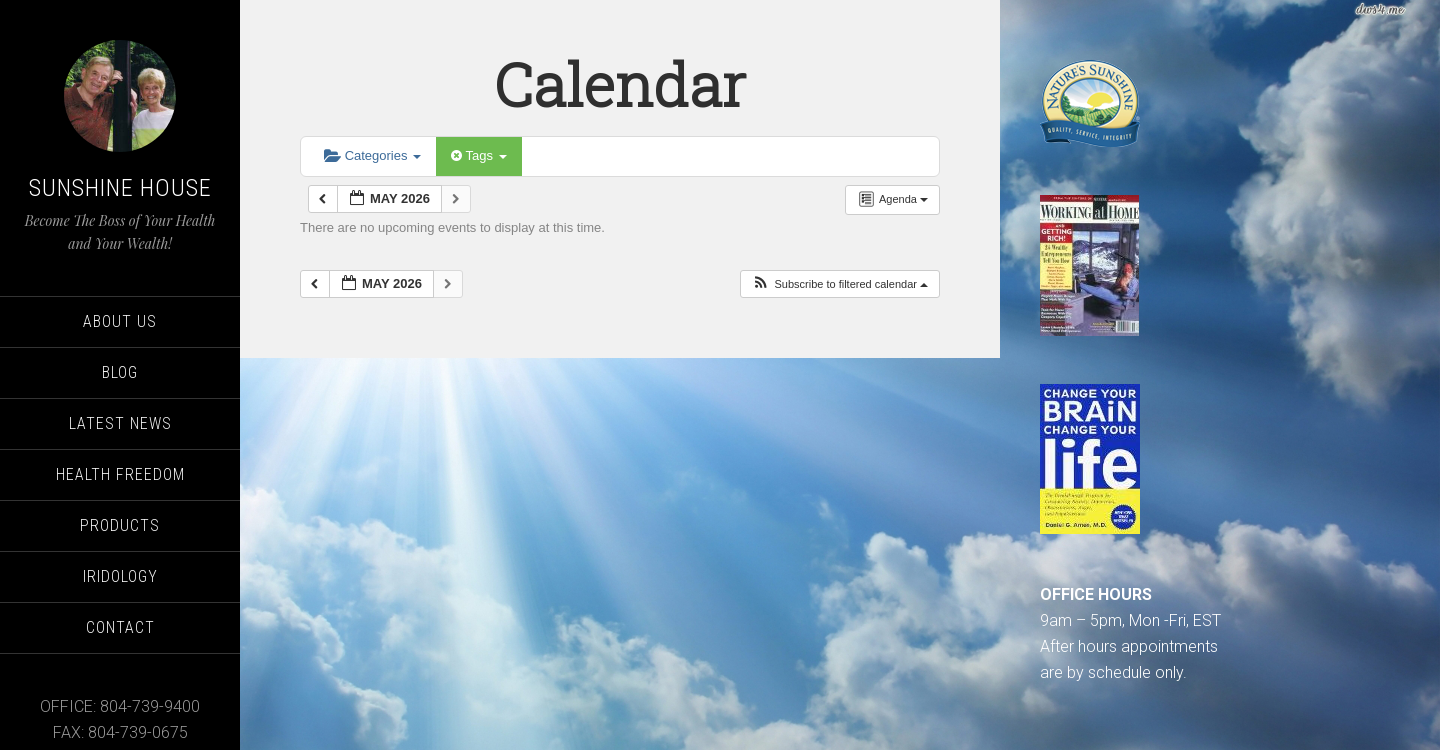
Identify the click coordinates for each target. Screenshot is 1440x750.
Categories (372, 155)
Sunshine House (120, 188)
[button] (839, 284)
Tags (478, 155)
